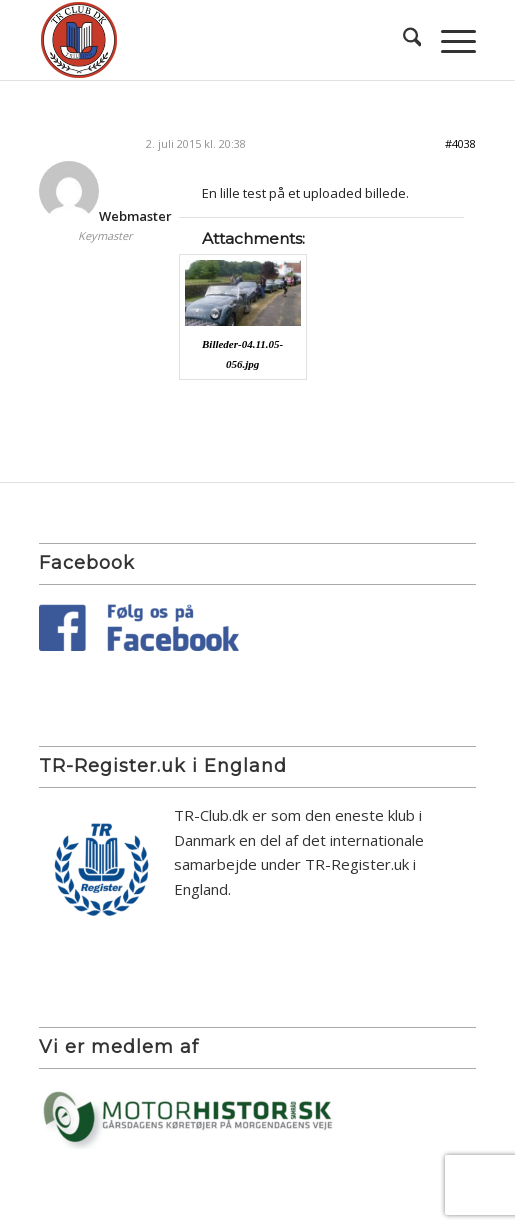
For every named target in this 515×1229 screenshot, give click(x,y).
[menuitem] (402, 40)
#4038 (460, 143)
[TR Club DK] (214, 40)
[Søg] (402, 40)
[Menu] (448, 40)
